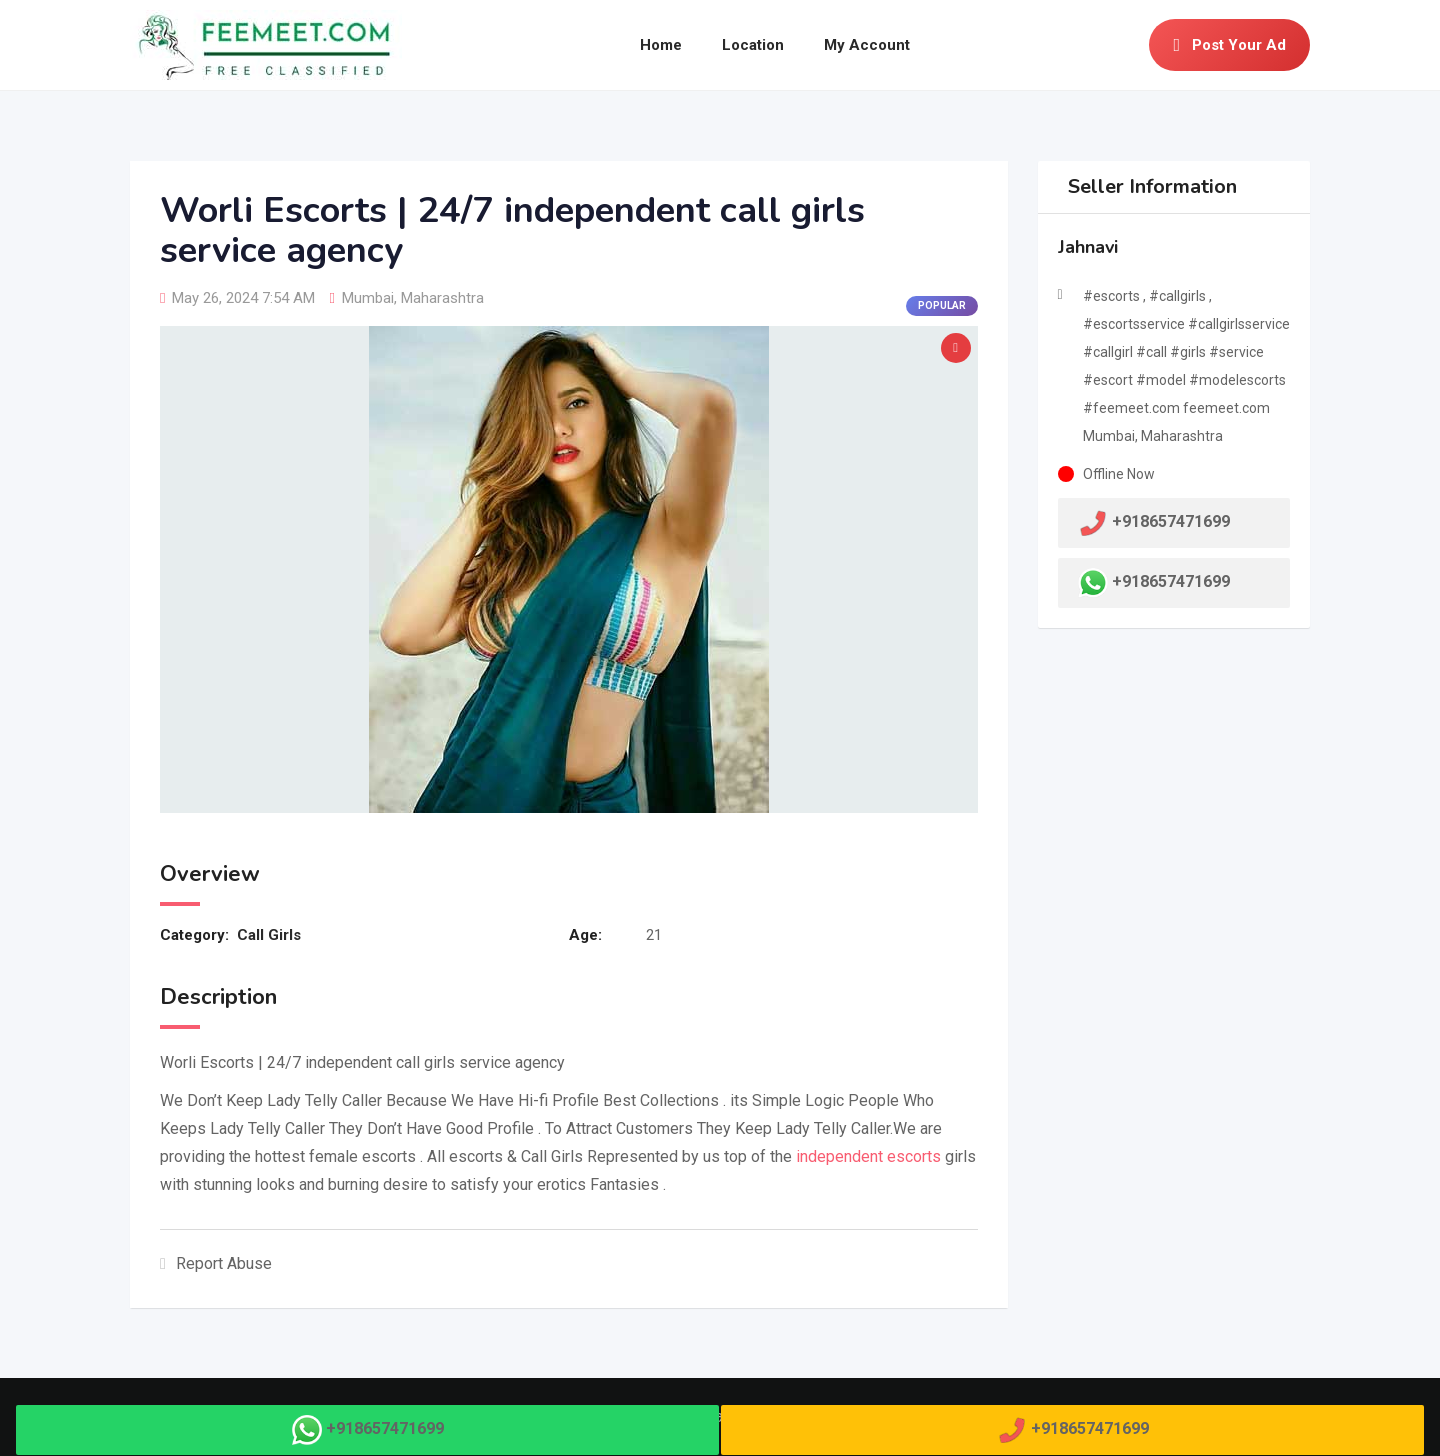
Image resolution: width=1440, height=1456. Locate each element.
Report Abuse (216, 1263)
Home (661, 45)
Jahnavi (1088, 247)
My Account (867, 45)
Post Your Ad (1229, 45)
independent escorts (868, 1156)
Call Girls (269, 935)
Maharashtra (442, 298)
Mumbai (368, 298)
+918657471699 (1171, 581)
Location (753, 45)
